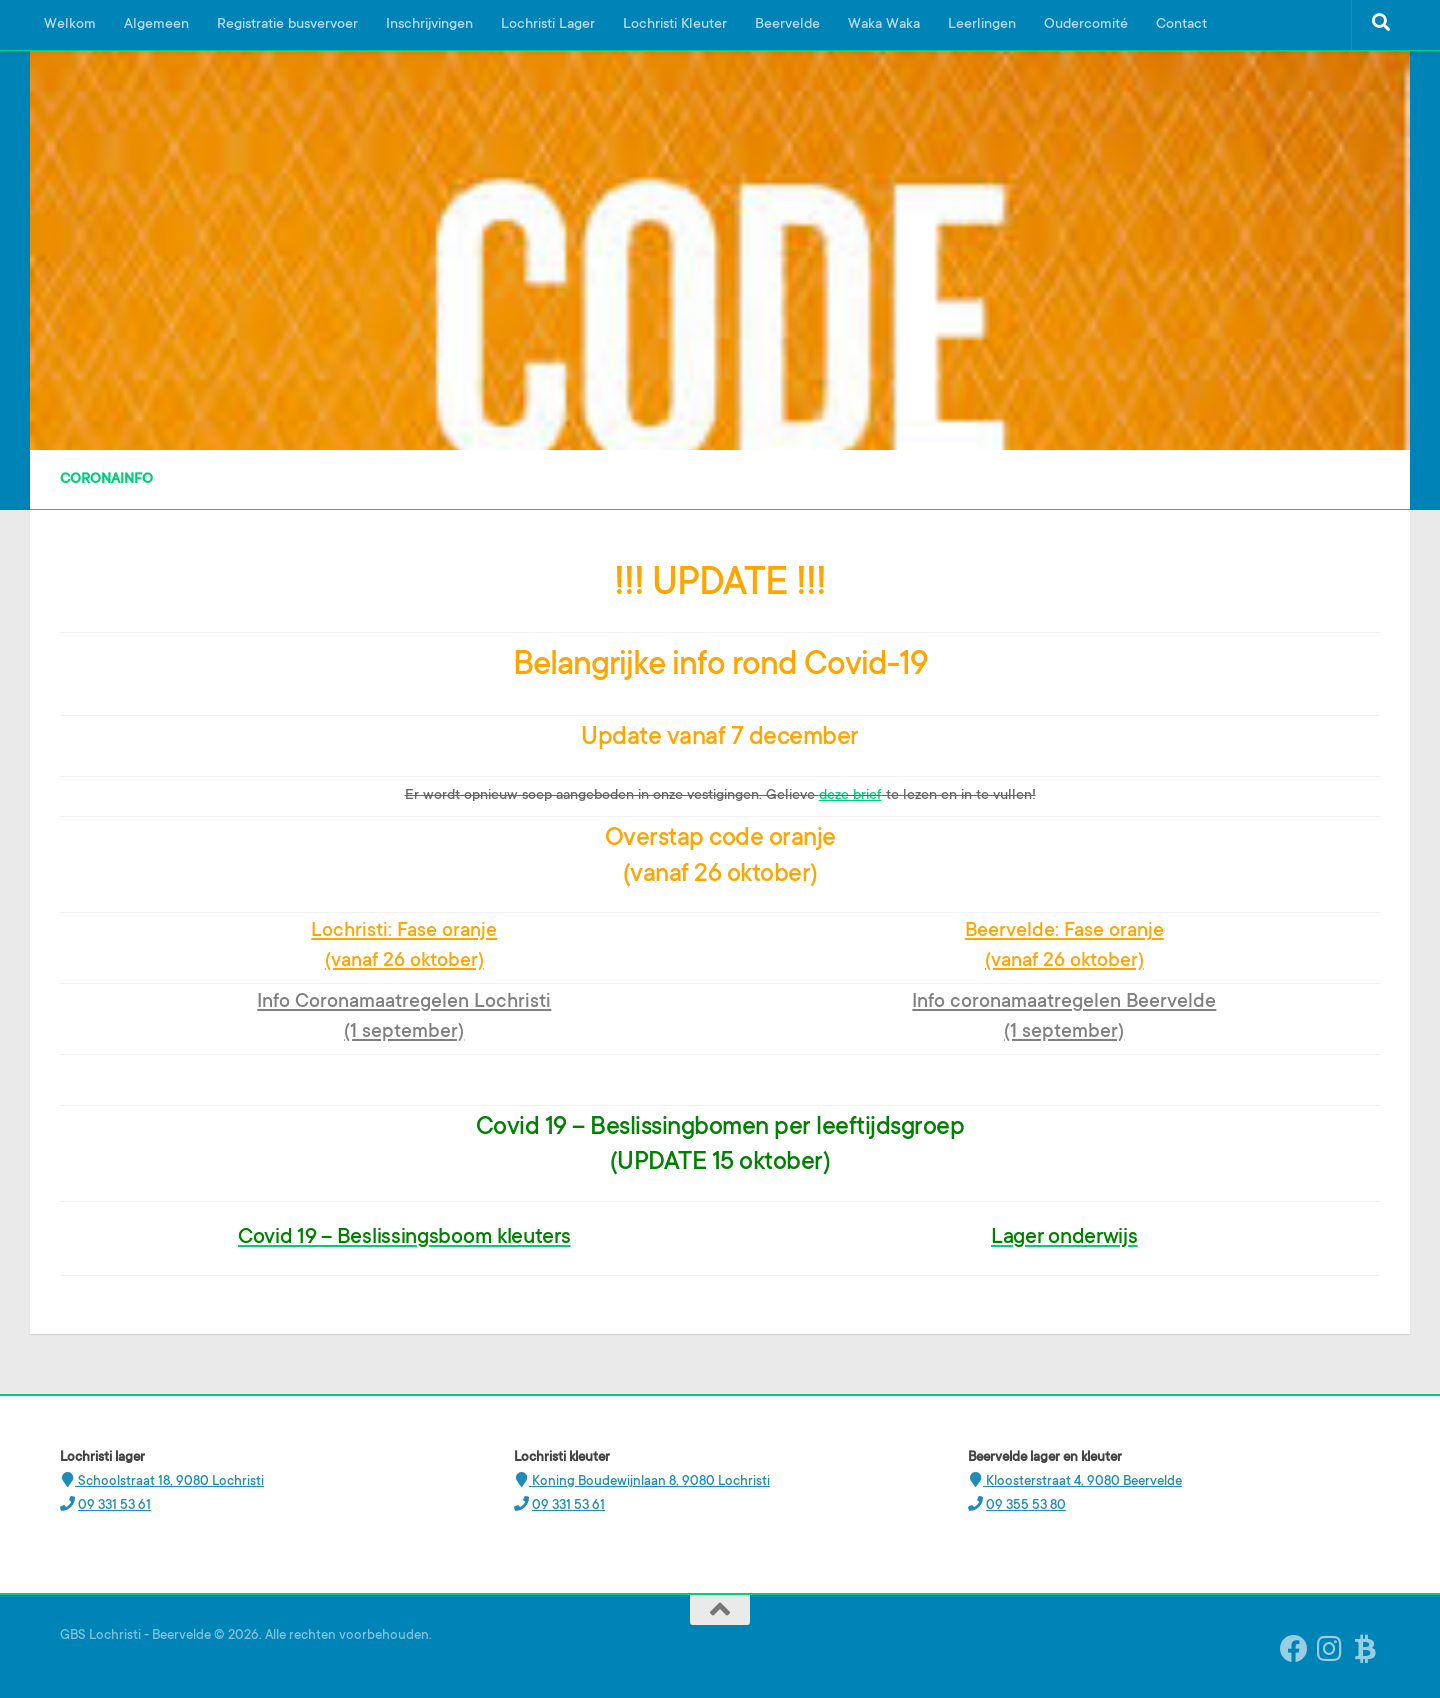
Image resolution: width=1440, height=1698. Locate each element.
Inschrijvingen (429, 25)
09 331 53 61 (114, 1505)
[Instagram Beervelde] (1330, 1649)
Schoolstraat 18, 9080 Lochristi (169, 1481)
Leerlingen (982, 25)
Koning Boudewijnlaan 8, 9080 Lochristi (649, 1481)
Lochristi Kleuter (675, 25)
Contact (1181, 25)
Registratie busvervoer (287, 25)
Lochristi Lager (548, 25)
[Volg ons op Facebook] (1294, 1649)
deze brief (850, 796)
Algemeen (156, 25)
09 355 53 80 (1026, 1505)
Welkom (70, 25)
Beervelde (787, 25)
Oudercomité (1086, 25)
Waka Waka (884, 25)
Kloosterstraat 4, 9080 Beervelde (1082, 1481)
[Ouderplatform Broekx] (1366, 1649)
